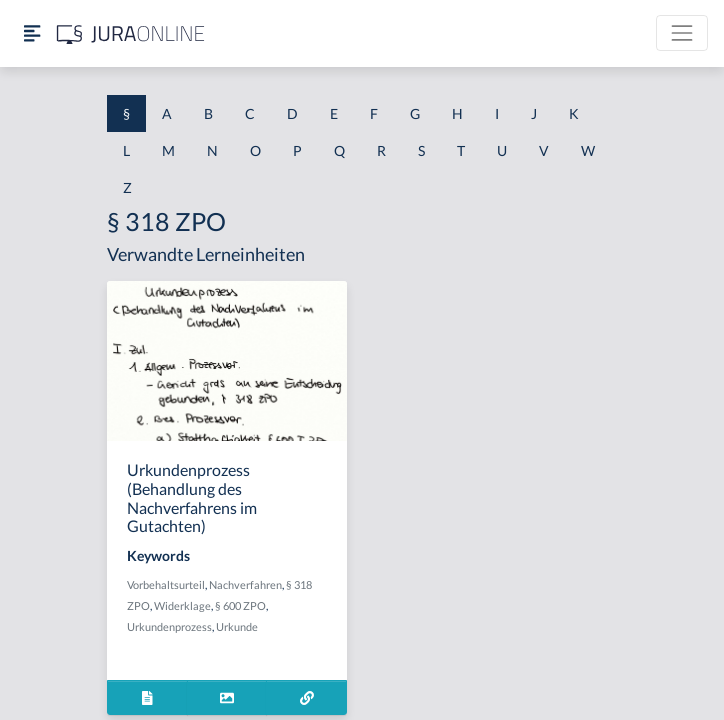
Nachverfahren (245, 584)
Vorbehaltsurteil (166, 584)
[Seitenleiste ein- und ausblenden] (32, 33)
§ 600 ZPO (240, 605)
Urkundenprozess (169, 626)
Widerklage (182, 605)
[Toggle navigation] (682, 33)
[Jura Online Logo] (131, 33)
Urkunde (237, 626)
